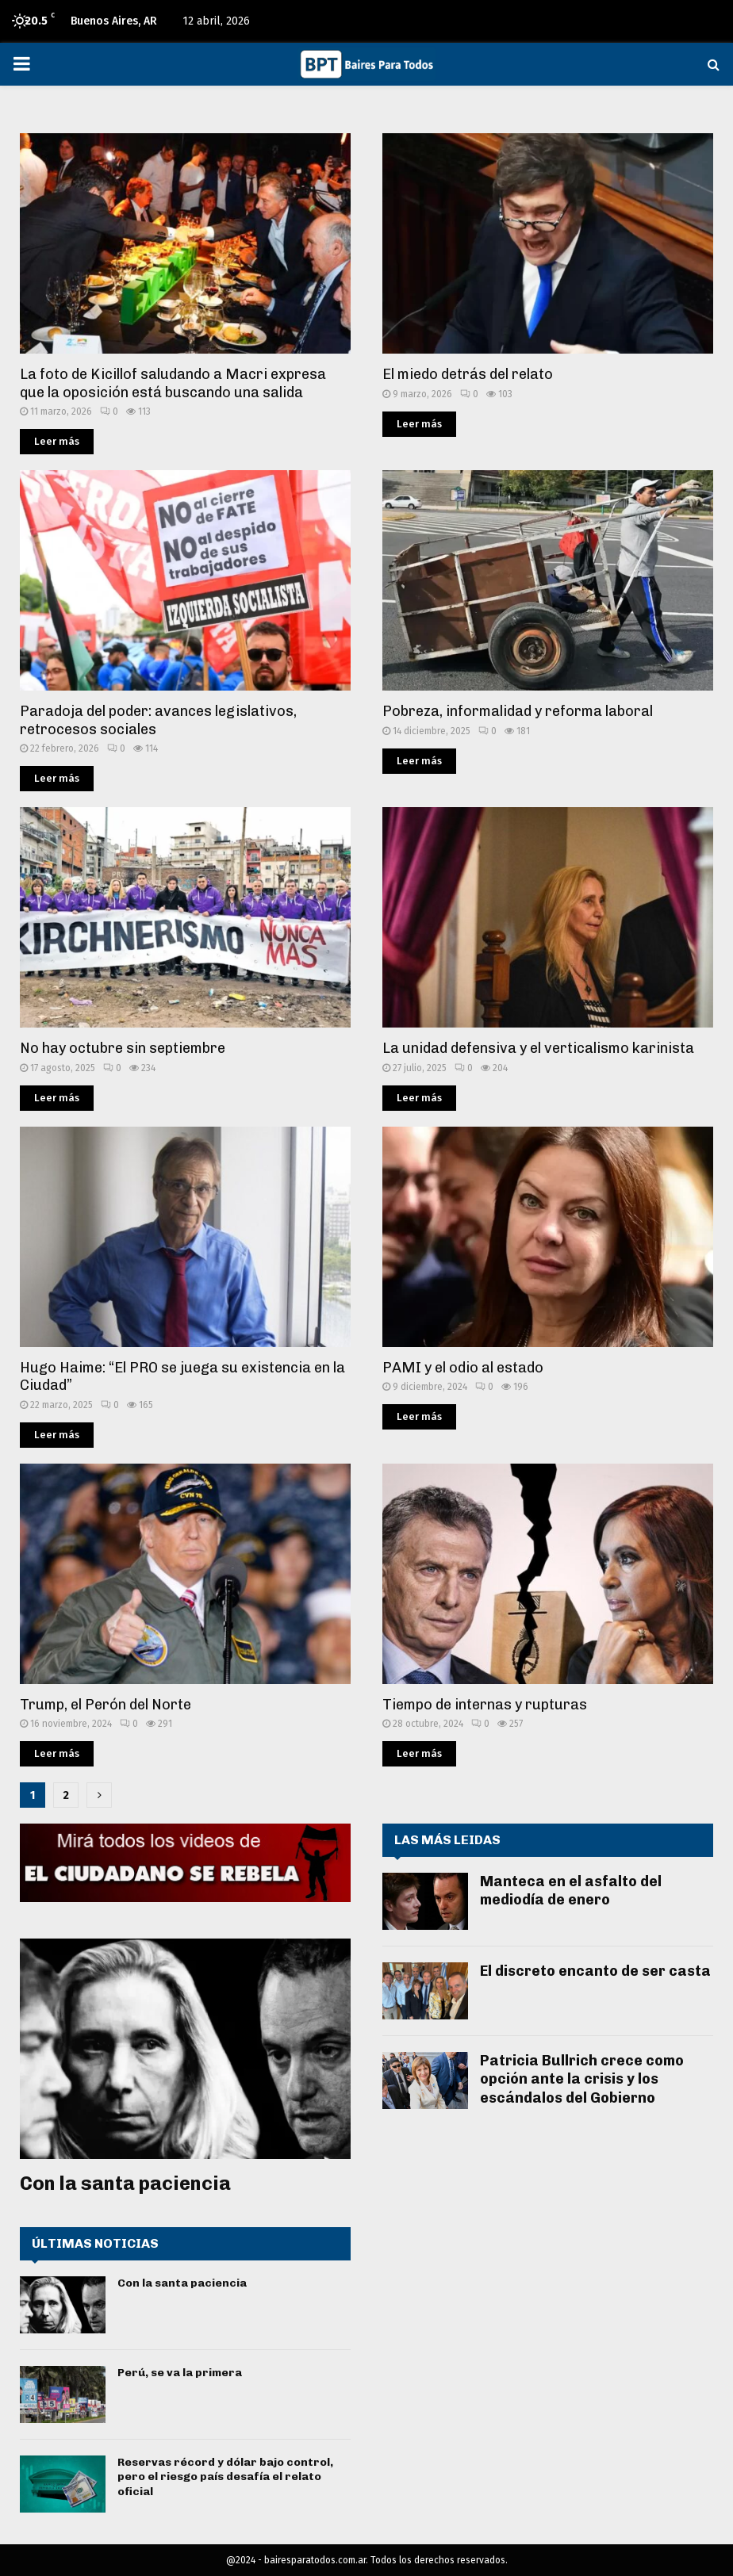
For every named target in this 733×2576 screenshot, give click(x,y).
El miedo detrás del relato (467, 374)
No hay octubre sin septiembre (122, 1048)
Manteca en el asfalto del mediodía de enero (571, 1890)
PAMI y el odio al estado (462, 1367)
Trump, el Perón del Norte (105, 1704)
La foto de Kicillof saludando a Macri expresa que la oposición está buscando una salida (173, 383)
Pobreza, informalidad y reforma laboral (517, 711)
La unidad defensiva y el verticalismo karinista (538, 1048)
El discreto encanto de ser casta (595, 1971)
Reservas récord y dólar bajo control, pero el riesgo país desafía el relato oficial (225, 2476)
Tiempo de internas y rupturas (484, 1704)
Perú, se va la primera (179, 2372)
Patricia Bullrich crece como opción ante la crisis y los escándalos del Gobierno (582, 2079)
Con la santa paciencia (125, 2183)
